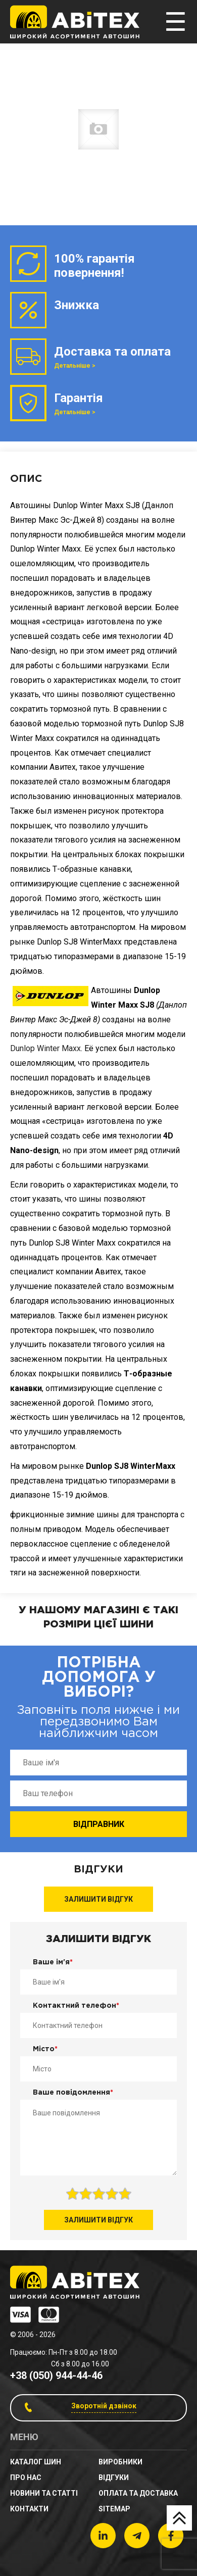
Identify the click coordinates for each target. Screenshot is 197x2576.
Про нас (25, 2477)
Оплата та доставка (138, 2493)
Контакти (29, 2509)
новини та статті (44, 2493)
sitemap (114, 2509)
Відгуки (113, 2477)
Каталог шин (35, 2462)
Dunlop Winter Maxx (45, 1048)
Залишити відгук (98, 1899)
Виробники (120, 2462)
